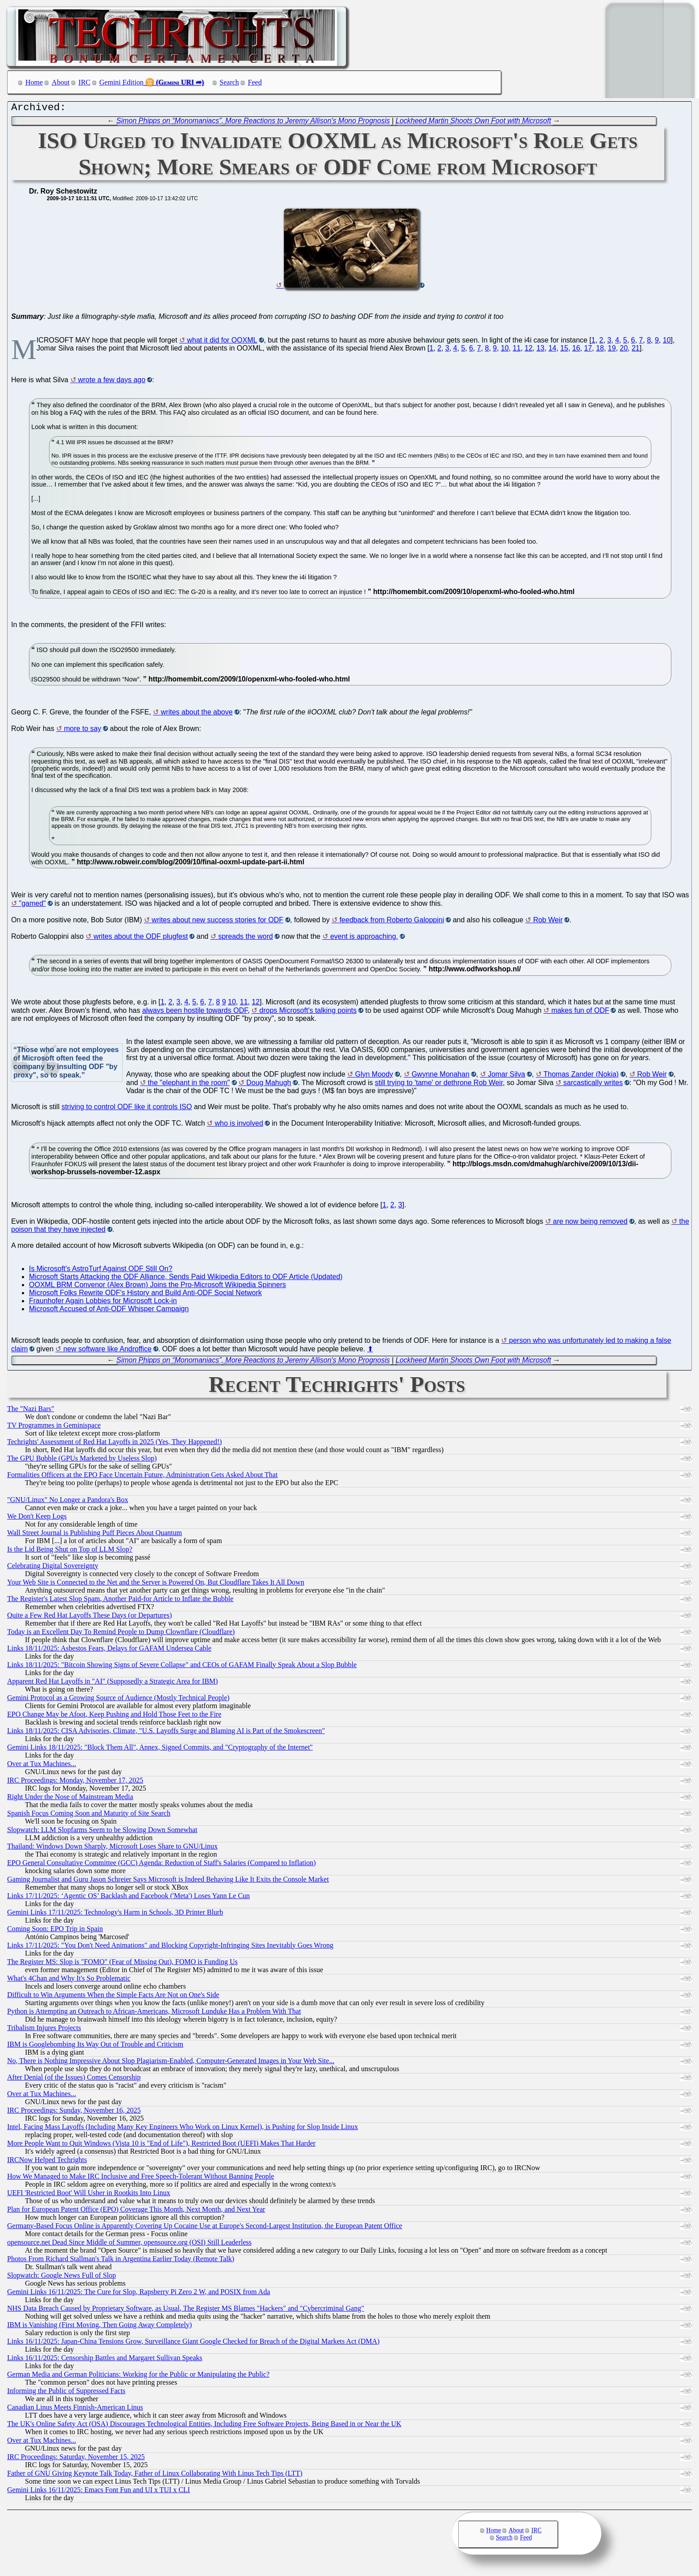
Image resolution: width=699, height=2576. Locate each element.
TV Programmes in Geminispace (54, 1427)
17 (588, 350)
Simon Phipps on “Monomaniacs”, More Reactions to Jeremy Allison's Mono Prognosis (253, 123)
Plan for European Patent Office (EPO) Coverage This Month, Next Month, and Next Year (136, 2211)
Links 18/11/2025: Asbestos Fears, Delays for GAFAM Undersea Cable (109, 1650)
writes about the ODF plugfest (141, 938)
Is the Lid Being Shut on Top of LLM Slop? (69, 1551)
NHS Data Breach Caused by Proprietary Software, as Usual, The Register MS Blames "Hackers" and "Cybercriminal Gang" (185, 2310)
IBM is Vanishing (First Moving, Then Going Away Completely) (99, 2327)
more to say (83, 731)
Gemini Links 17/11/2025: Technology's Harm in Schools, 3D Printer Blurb (115, 1914)
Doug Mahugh (268, 1085)
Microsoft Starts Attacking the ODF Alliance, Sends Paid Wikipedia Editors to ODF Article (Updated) (185, 1279)
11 (517, 350)
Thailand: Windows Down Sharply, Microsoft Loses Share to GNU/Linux (112, 1848)
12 (529, 350)
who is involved (239, 1125)
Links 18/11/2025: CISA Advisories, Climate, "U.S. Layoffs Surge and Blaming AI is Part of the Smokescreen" (166, 1733)
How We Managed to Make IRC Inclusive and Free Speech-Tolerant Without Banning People (140, 2178)
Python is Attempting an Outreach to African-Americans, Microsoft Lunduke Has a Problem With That (154, 2013)
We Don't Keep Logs (37, 1518)
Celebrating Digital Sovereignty (52, 1568)
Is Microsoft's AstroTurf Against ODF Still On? (101, 1271)
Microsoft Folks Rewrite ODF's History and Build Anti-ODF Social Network (145, 1295)
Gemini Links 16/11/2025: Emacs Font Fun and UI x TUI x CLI (98, 2492)
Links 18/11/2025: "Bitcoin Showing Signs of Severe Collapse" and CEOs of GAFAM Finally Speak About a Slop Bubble (182, 1667)
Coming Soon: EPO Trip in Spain (55, 1931)
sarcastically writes (593, 1085)
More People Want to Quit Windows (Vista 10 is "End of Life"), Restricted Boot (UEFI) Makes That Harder (161, 2145)
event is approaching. (364, 938)
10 (667, 342)
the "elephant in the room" (189, 1085)
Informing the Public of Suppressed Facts (66, 2393)
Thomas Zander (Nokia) (581, 1076)
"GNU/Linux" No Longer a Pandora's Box (67, 1502)
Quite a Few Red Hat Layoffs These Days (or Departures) (89, 1617)
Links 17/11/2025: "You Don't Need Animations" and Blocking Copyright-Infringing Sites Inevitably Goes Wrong (170, 1947)
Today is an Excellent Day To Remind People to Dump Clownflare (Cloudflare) (121, 1634)
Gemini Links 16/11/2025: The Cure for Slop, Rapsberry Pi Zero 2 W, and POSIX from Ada (138, 2294)
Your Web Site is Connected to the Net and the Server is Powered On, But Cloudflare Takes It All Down (155, 1584)
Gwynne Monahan (440, 1076)
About (61, 82)
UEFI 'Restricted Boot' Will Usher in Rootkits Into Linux (88, 2195)
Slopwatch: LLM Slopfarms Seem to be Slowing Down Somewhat (102, 1832)
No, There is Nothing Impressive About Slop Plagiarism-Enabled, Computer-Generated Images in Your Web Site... (170, 2063)
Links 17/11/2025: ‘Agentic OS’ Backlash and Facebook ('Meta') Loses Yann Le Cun (128, 1898)
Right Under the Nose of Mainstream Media (70, 1799)
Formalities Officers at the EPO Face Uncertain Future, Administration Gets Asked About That (142, 1477)
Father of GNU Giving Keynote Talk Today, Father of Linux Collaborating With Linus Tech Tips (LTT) (154, 2475)
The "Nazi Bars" (30, 1411)
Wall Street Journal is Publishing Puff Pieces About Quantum (94, 1535)
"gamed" (32, 905)
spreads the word (245, 938)
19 (612, 350)
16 (576, 350)
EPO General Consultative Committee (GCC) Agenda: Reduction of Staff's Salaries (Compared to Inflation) (161, 1865)
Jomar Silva (506, 1076)
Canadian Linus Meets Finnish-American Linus (75, 2409)
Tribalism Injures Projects (44, 2030)
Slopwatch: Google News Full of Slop (61, 2277)
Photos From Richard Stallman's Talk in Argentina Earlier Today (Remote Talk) (120, 2261)
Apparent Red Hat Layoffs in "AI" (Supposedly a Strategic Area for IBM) (112, 1683)
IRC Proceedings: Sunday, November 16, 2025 (74, 2112)
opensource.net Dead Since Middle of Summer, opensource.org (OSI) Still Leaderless (129, 2244)
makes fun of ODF (580, 1012)
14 (552, 350)
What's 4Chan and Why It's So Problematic (69, 1980)
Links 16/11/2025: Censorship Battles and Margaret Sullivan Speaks (104, 2360)
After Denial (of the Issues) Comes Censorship (74, 2079)
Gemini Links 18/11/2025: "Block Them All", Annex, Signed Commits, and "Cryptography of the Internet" (160, 1749)
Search (229, 82)
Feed (255, 82)
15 (564, 350)
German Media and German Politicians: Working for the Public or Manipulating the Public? (138, 2376)
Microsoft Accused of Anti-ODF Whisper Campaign (109, 1311)
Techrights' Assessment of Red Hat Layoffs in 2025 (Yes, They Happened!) (114, 1444)
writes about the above (197, 714)
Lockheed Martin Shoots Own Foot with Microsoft (473, 123)
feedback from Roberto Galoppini (391, 922)
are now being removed (590, 1223)
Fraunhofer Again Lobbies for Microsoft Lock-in (103, 1303)
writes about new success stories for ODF (217, 922)
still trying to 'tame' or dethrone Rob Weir (439, 1085)
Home (34, 82)
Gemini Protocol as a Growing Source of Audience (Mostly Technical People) (118, 1700)
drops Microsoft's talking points (308, 1012)
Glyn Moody (374, 1076)
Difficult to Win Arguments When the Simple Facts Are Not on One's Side (113, 1997)
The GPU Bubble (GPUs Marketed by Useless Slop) (82, 1460)
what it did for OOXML (222, 342)
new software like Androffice (107, 1351)
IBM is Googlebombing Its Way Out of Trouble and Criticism (95, 2046)
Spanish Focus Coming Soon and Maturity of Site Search (88, 1815)
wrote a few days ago (111, 382)
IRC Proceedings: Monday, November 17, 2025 (75, 1782)
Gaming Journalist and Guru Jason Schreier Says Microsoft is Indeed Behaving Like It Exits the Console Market (168, 1881)
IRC (84, 82)
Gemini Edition (121, 82)
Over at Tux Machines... (41, 1766)
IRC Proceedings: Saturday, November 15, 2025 (76, 2459)
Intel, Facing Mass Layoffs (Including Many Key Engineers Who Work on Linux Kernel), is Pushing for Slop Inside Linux (182, 2129)
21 (636, 350)
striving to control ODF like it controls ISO (127, 1109)
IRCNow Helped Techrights (47, 2162)
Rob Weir (548, 922)
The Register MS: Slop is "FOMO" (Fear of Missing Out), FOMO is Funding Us (122, 1964)
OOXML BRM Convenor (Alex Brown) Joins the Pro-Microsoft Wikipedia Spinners (157, 1287)
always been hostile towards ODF (195, 1012)
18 (600, 350)
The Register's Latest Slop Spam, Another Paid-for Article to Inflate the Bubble (120, 1601)
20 (624, 350)
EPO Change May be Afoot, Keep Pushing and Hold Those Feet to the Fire (114, 1716)
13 (540, 350)
